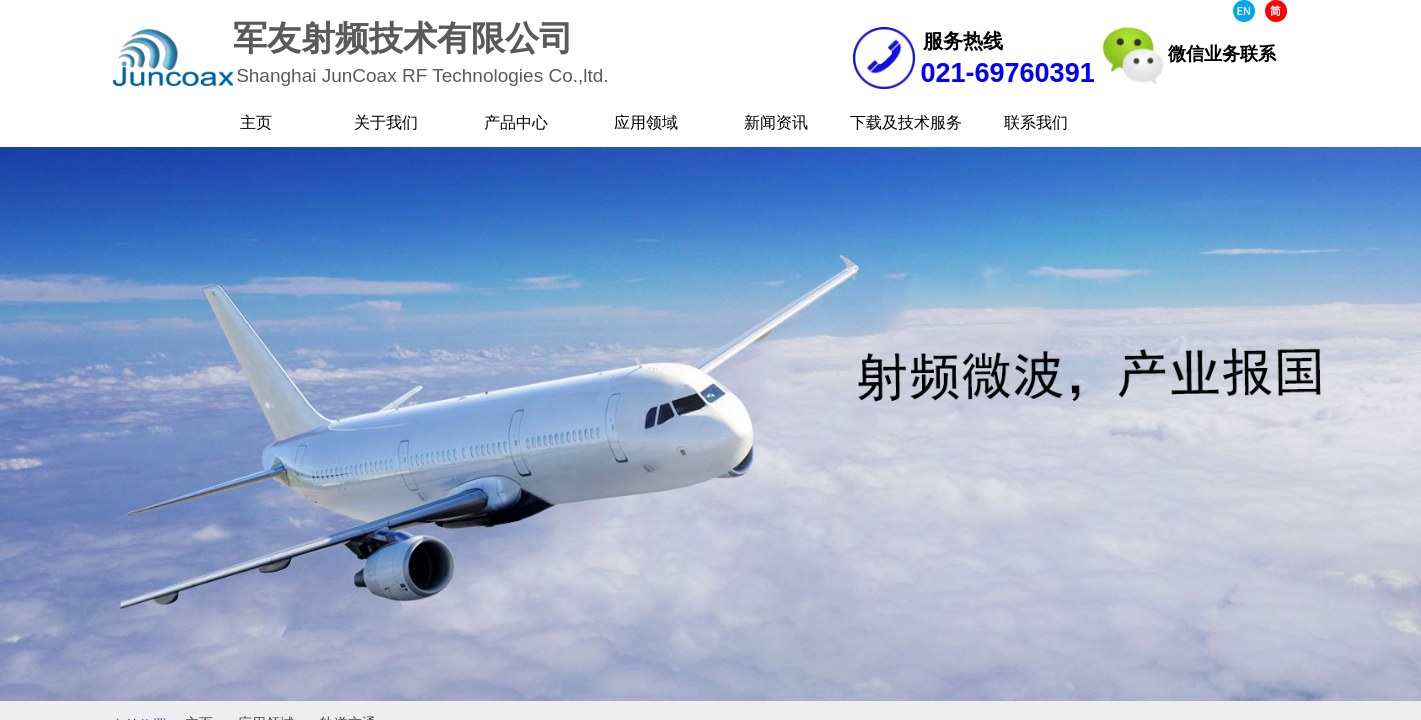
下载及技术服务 (906, 122)
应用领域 (646, 122)
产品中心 (516, 122)
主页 (256, 122)
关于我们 (386, 122)
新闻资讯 (776, 122)
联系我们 (1036, 122)
